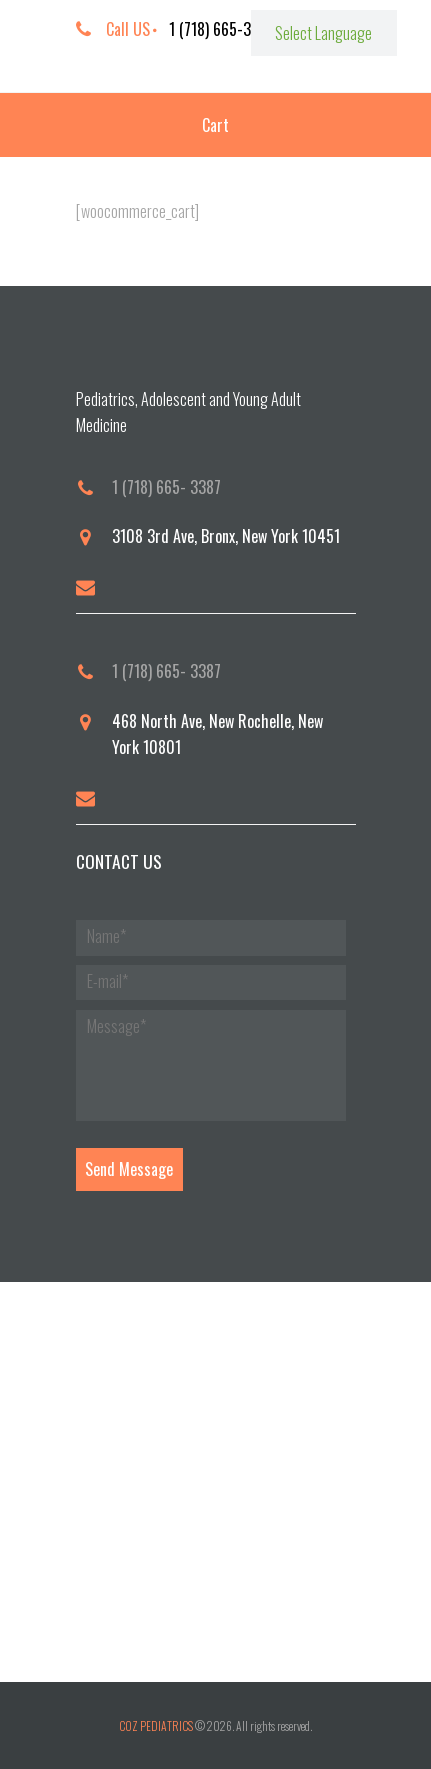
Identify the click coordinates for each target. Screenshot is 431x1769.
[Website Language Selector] (324, 33)
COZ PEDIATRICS (156, 1725)
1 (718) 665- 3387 (166, 487)
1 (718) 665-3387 (221, 29)
